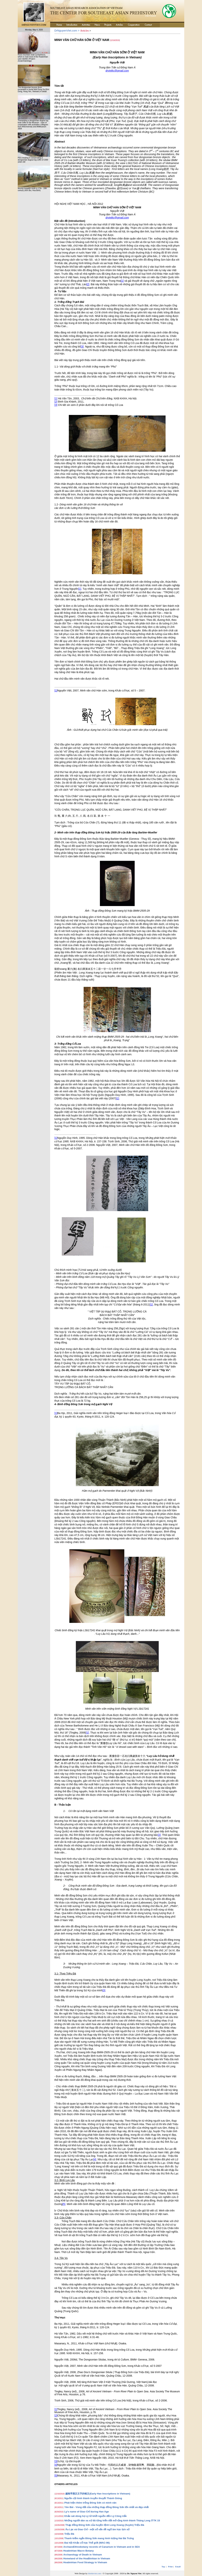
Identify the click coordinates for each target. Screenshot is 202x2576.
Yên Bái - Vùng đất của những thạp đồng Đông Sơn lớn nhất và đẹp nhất (106, 2507)
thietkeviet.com (94, 2573)
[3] (103, 1990)
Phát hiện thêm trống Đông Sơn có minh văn (90, 2502)
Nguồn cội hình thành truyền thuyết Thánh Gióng (93, 2498)
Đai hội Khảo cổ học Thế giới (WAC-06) (87, 2542)
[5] (64, 2204)
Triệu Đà (69, 2533)
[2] (159, 1834)
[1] (79, 588)
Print (170, 2566)
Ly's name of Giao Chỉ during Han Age (86, 2511)
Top (163, 2566)
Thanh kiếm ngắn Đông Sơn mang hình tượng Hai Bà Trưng (99, 2538)
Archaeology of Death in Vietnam (82, 2554)
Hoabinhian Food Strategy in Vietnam (85, 2562)
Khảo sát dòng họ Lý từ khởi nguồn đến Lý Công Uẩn (95, 2516)
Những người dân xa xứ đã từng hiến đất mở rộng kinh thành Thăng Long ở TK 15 (112, 2520)
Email (178, 2566)
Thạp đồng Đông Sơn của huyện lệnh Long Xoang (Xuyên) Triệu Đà (104, 2525)
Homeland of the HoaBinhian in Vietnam (86, 2558)
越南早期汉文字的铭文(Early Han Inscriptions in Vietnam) (97, 2493)
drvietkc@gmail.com (117, 70)
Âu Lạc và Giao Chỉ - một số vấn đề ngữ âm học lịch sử (97, 2529)
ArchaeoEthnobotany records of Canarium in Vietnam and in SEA (101, 2546)
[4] (94, 2159)
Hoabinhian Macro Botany (78, 2550)
